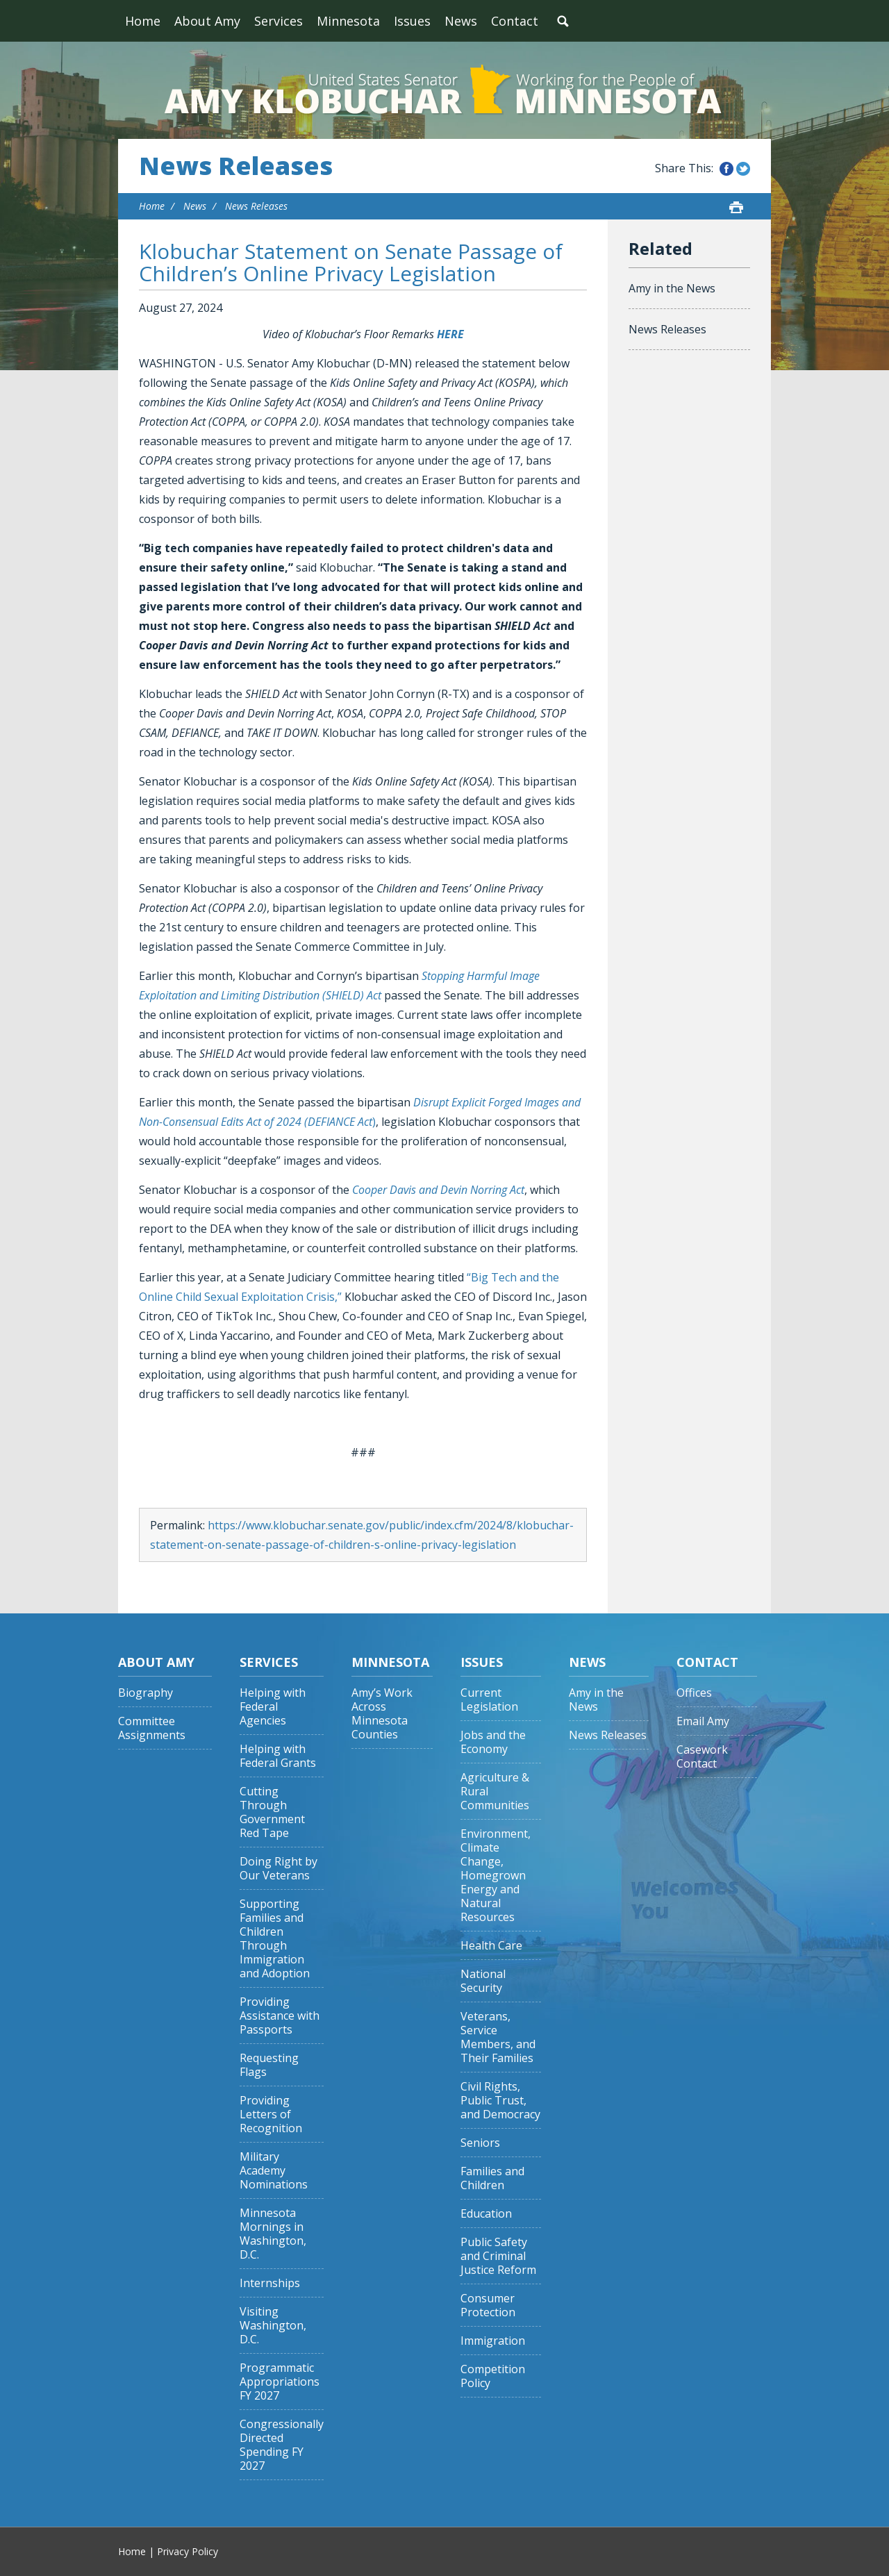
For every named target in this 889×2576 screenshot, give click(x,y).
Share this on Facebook (726, 169)
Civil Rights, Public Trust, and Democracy (500, 2100)
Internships (270, 2283)
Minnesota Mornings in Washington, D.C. (273, 2234)
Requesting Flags (269, 2065)
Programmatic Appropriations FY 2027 (279, 2382)
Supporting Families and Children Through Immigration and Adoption (275, 1939)
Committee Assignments (151, 1728)
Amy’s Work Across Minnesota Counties (382, 1714)
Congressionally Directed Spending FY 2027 (282, 2445)
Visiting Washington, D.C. (273, 2325)
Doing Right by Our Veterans (278, 1868)
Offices (694, 1693)
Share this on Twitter (743, 169)
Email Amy (702, 1721)
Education (486, 2214)
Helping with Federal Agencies (273, 1707)
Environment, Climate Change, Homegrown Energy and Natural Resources (495, 1876)
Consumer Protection (487, 2305)
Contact (514, 21)
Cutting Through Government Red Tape (272, 1812)
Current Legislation (489, 1700)
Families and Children (492, 2178)
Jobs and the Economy (493, 1742)
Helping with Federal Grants (278, 1756)
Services (278, 21)
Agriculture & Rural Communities (494, 1791)
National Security (483, 1981)
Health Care (491, 1945)
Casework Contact (702, 1757)
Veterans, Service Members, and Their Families (497, 2037)
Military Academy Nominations (274, 2171)
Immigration (492, 2341)
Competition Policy (492, 2376)
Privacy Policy (187, 2551)
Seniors (480, 2143)
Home (142, 21)
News (460, 21)
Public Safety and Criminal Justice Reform (498, 2256)
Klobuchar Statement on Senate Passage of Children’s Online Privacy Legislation (351, 262)
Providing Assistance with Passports (279, 2016)
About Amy (207, 21)
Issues (412, 21)
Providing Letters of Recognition (271, 2114)
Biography (145, 1693)
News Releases (236, 166)
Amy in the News (672, 288)
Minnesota (348, 21)
